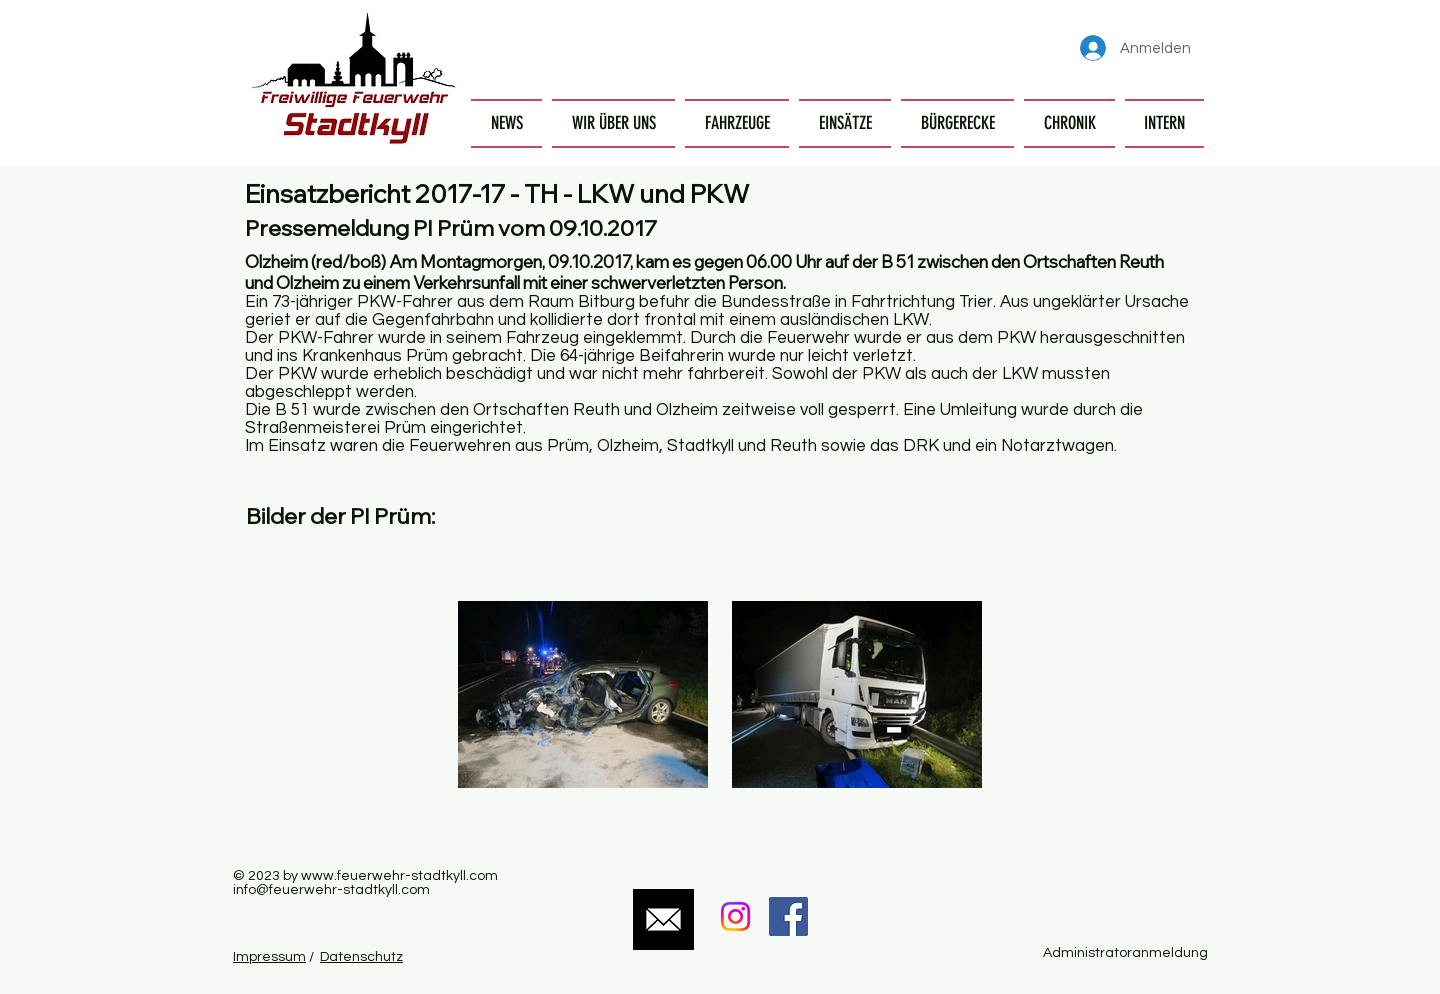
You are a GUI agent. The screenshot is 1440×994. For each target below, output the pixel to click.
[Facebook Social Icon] (788, 916)
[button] (613, 123)
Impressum (269, 957)
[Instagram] (735, 916)
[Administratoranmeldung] (1125, 954)
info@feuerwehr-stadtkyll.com (331, 890)
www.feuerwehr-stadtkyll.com (399, 876)
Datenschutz (361, 957)
